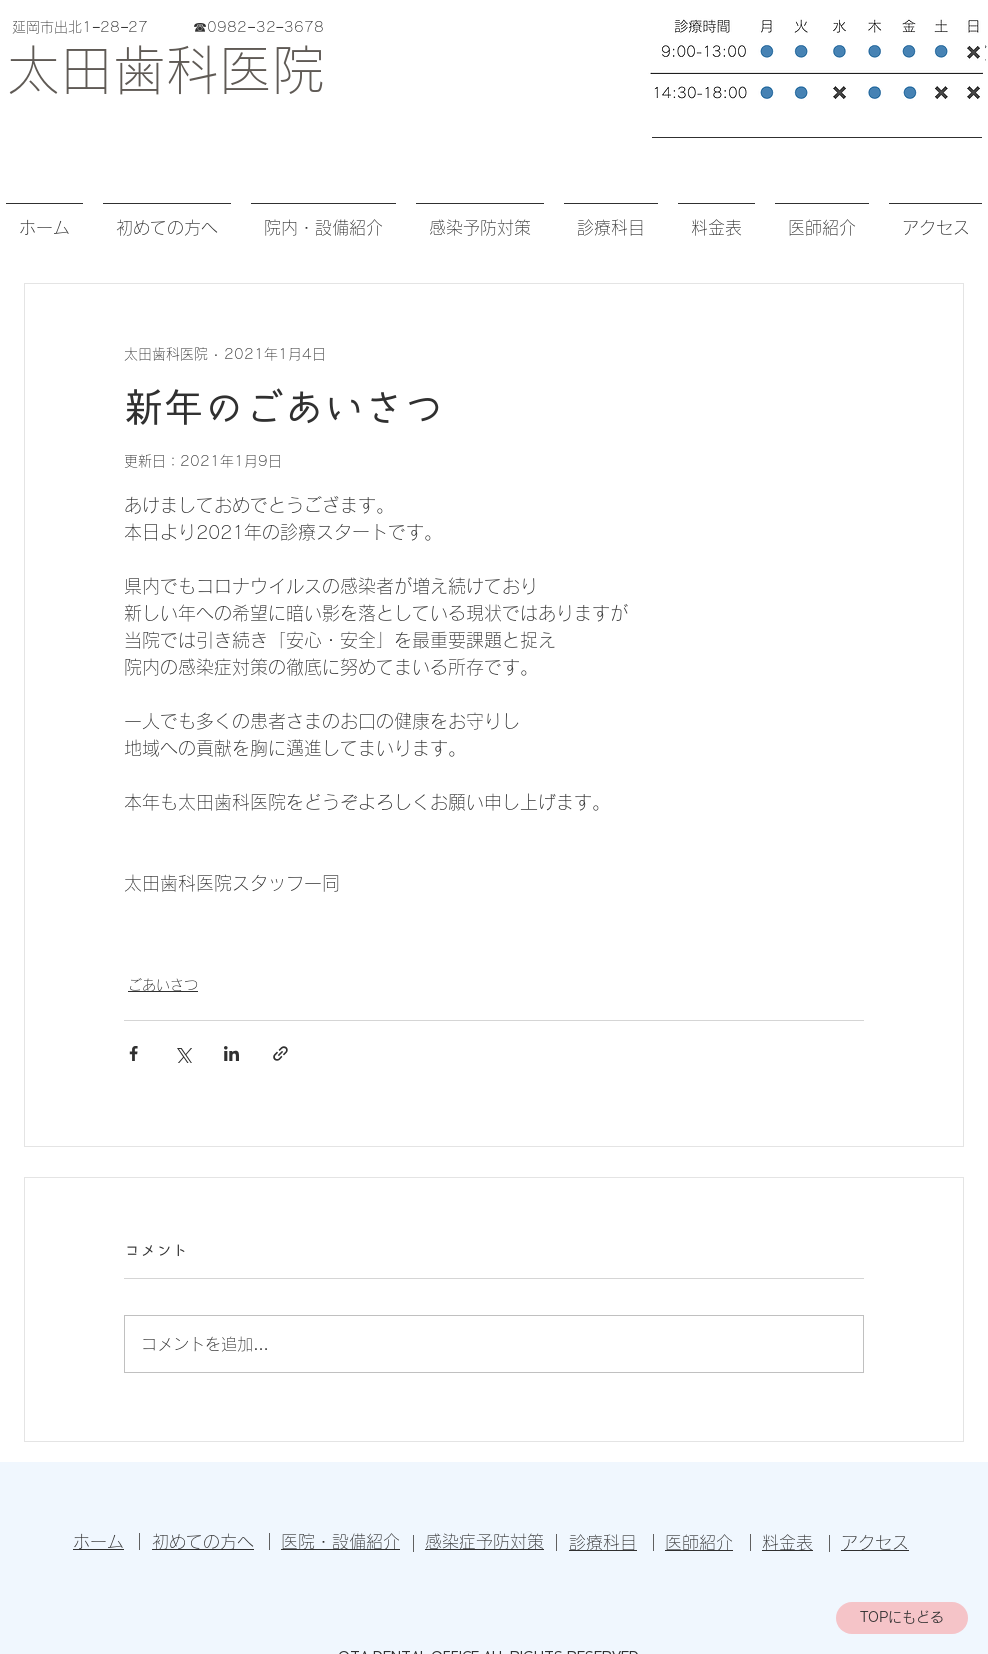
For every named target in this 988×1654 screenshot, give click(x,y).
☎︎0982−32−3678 (258, 27)
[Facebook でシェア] (133, 1053)
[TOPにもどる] (902, 1618)
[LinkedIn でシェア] (231, 1053)
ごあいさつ (163, 985)
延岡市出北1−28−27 (100, 27)
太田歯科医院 (166, 69)
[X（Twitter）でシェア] (182, 1053)
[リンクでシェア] (280, 1053)
